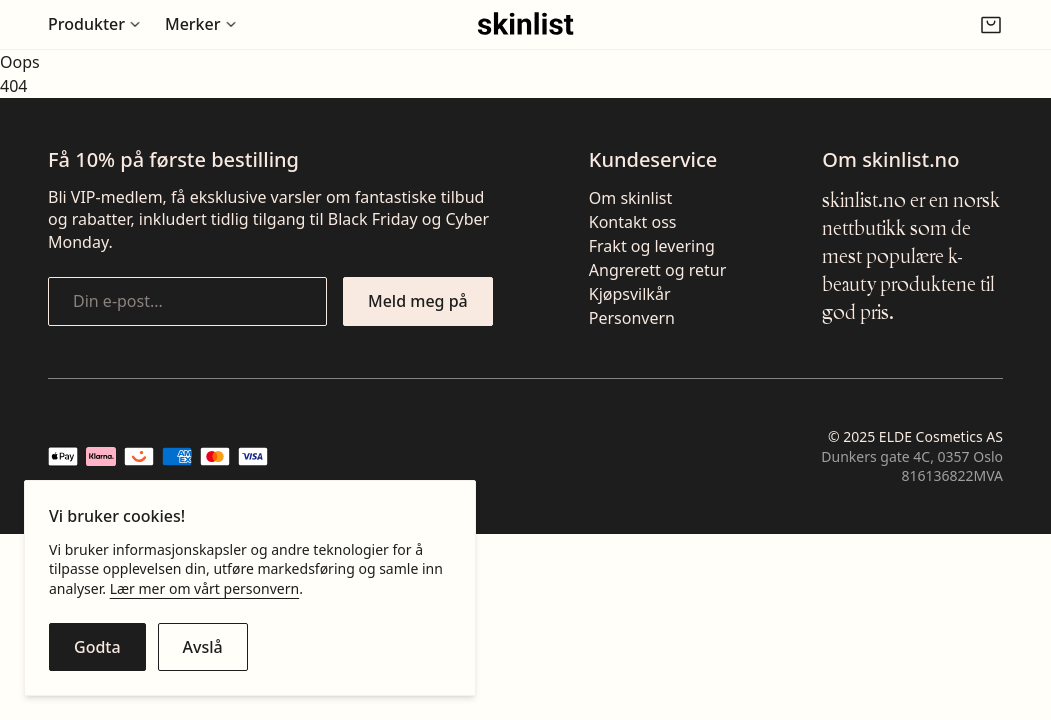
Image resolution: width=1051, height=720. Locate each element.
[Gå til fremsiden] (525, 24)
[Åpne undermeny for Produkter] (94, 24)
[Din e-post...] (187, 301)
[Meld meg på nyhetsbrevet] (418, 301)
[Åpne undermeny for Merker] (201, 24)
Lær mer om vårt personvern (204, 588)
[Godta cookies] (97, 647)
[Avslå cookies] (203, 647)
